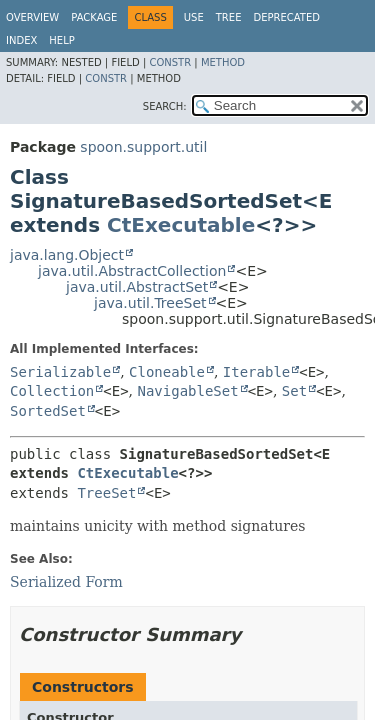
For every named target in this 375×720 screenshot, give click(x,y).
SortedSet (48, 411)
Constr (170, 62)
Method (223, 62)
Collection (52, 391)
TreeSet (106, 493)
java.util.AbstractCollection (132, 271)
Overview (32, 17)
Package (94, 17)
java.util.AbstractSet (137, 287)
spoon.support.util (143, 147)
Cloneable (167, 372)
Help (61, 40)
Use (194, 17)
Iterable (256, 372)
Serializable (60, 372)
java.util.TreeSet (150, 303)
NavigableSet (188, 391)
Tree (229, 17)
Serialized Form (66, 582)
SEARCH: (165, 106)
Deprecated (286, 17)
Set (294, 391)
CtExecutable (181, 225)
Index (21, 40)
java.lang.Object (67, 255)
